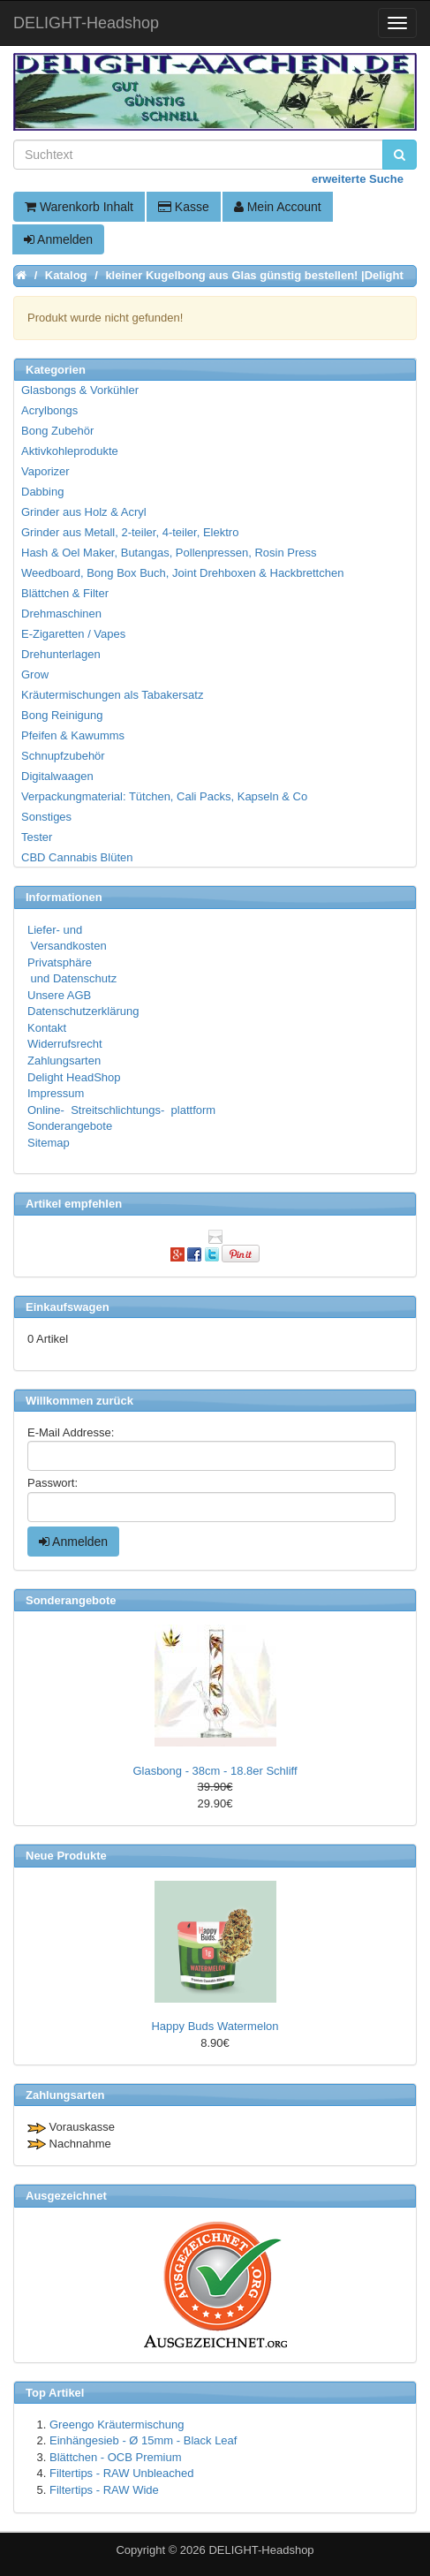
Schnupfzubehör (63, 755)
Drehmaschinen (61, 613)
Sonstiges (46, 816)
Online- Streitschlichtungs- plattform (121, 1110)
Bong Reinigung (62, 715)
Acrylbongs (49, 410)
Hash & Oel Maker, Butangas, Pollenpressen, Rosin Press (169, 552)
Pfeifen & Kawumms (72, 735)
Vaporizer (45, 471)
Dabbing (42, 491)
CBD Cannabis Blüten (76, 857)
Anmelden (58, 239)
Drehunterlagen (61, 654)
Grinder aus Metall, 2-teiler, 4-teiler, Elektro (129, 532)
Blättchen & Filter (65, 593)
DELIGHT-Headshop (260, 2550)
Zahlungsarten (64, 1060)
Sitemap (48, 1142)
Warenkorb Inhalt (79, 207)
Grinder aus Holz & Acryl (84, 512)
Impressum (55, 1093)
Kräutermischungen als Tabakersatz (112, 694)
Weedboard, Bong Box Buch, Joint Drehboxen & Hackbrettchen (182, 573)
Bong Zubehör (57, 430)
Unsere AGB (59, 995)
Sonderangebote (69, 1126)
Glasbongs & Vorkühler (80, 390)
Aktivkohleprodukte (69, 451)
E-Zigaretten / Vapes (73, 633)
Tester (36, 837)
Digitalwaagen (57, 776)
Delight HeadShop (74, 1077)
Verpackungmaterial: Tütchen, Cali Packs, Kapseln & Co (164, 796)
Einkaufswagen (67, 1307)
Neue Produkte (66, 1855)
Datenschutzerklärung (83, 1011)
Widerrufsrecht (64, 1043)
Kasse (183, 207)
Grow (35, 674)
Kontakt (46, 1027)
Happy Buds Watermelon (214, 2026)
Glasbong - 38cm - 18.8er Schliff (214, 1770)
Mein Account (277, 207)
